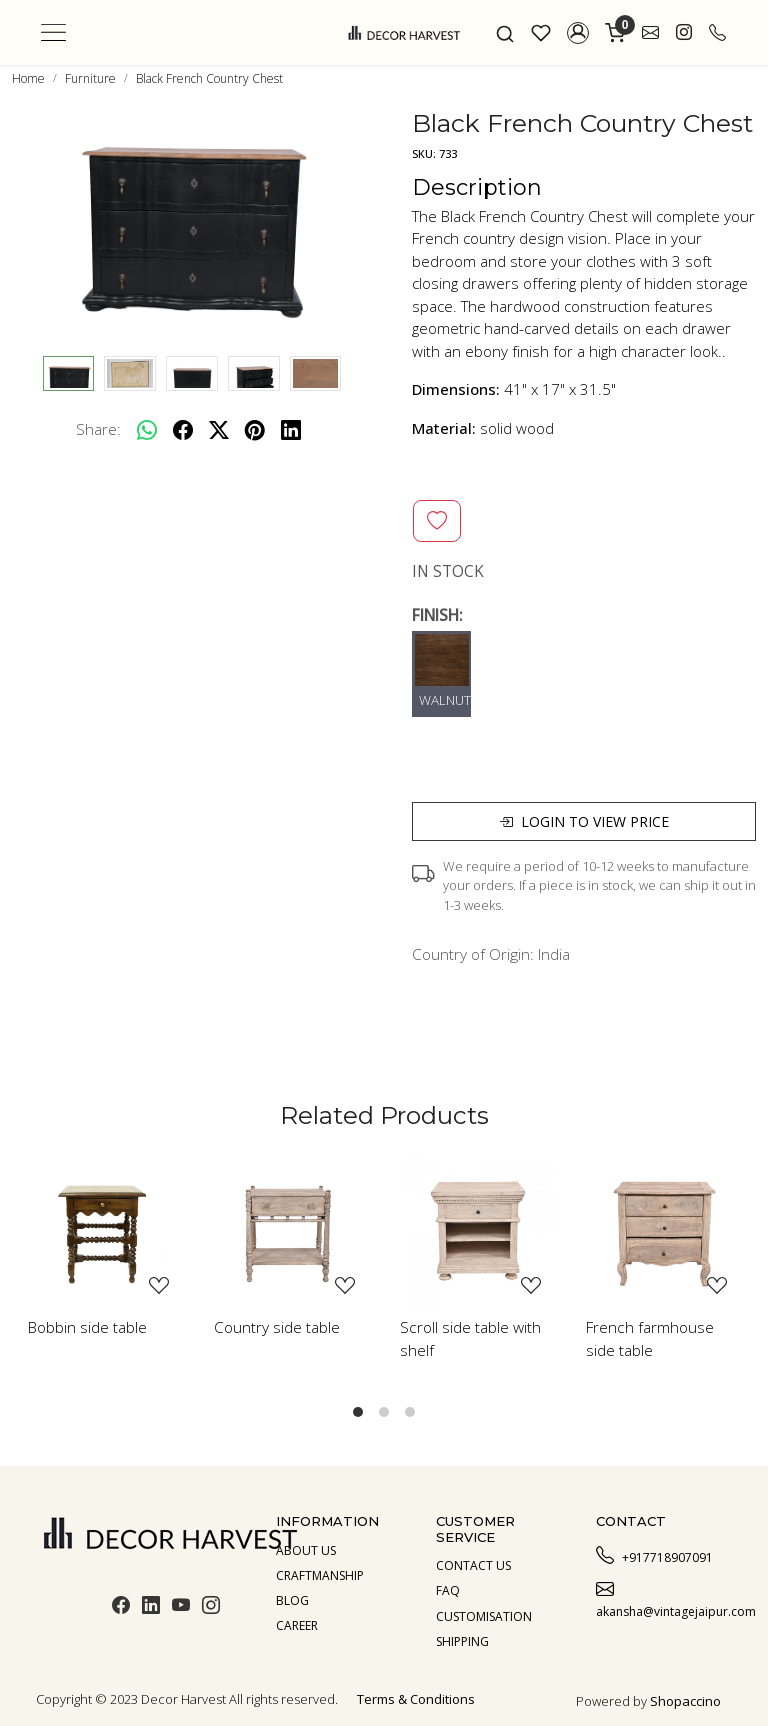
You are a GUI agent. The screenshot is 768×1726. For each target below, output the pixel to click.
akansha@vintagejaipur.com (664, 1598)
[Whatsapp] (147, 430)
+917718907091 (654, 1555)
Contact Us (473, 1565)
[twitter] (219, 430)
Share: (98, 429)
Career (297, 1625)
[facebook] (183, 430)
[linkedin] (291, 430)
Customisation (484, 1616)
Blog (292, 1600)
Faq (448, 1590)
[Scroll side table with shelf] (477, 1231)
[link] (505, 32)
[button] (578, 33)
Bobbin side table (87, 1327)
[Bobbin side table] (105, 1231)
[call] (717, 33)
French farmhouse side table (650, 1338)
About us (306, 1550)
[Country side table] (291, 1231)
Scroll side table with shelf (470, 1338)
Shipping (462, 1641)
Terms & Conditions (416, 1699)
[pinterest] (255, 430)
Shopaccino (685, 1701)
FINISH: (437, 615)
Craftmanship (320, 1575)
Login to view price (584, 821)
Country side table (277, 1327)
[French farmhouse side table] (663, 1231)
